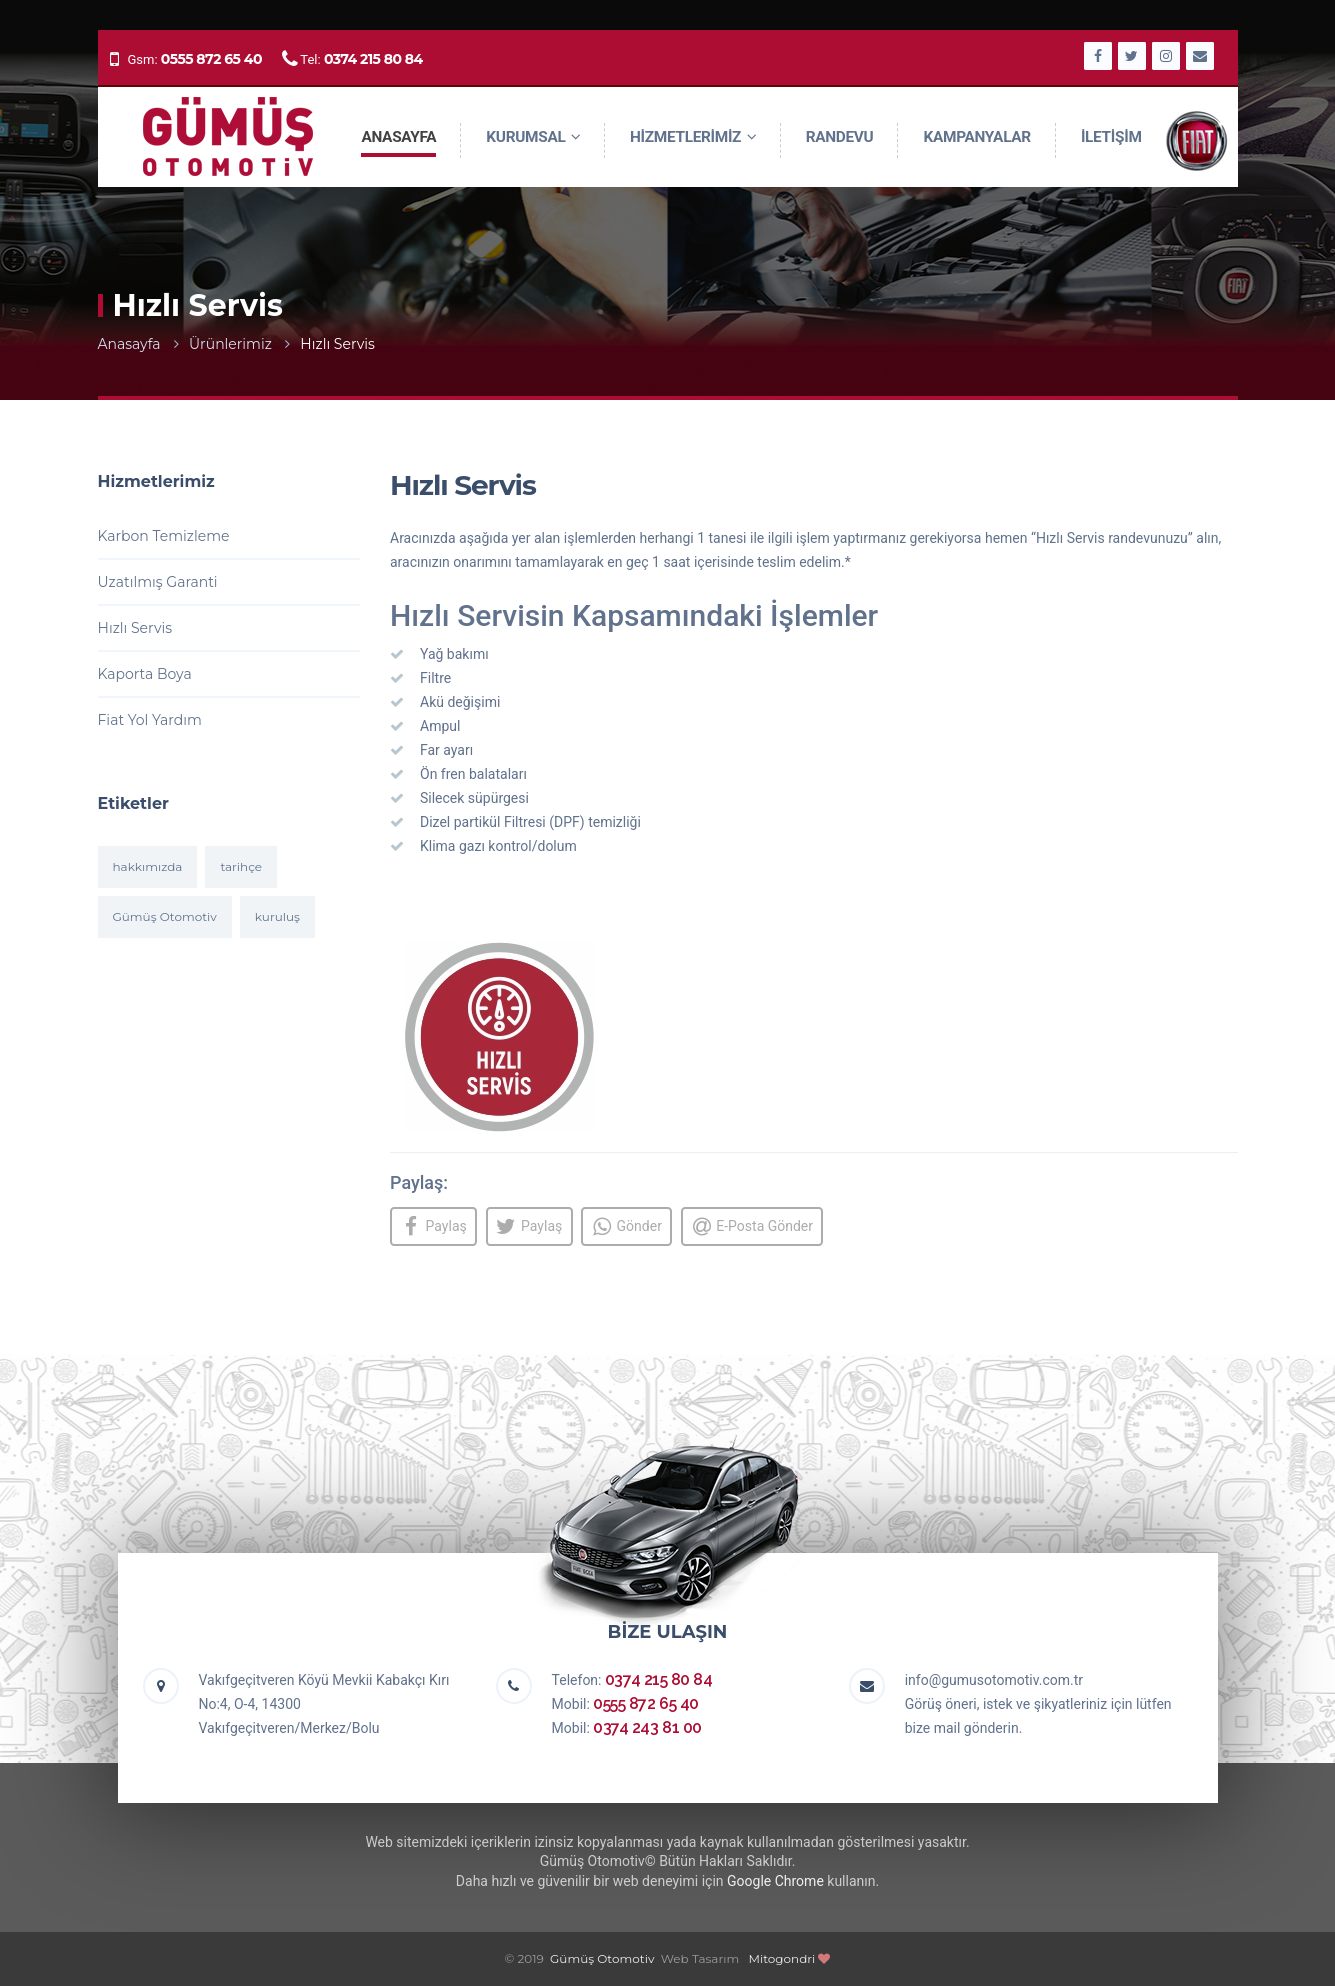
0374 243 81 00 (647, 1727)
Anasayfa (129, 344)
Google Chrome (775, 1881)
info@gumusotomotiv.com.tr (994, 1680)
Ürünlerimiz (230, 344)
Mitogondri (782, 1958)
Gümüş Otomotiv (165, 916)
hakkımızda (148, 866)
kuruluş (277, 916)
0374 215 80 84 (373, 59)
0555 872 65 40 (211, 59)
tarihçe (241, 866)
